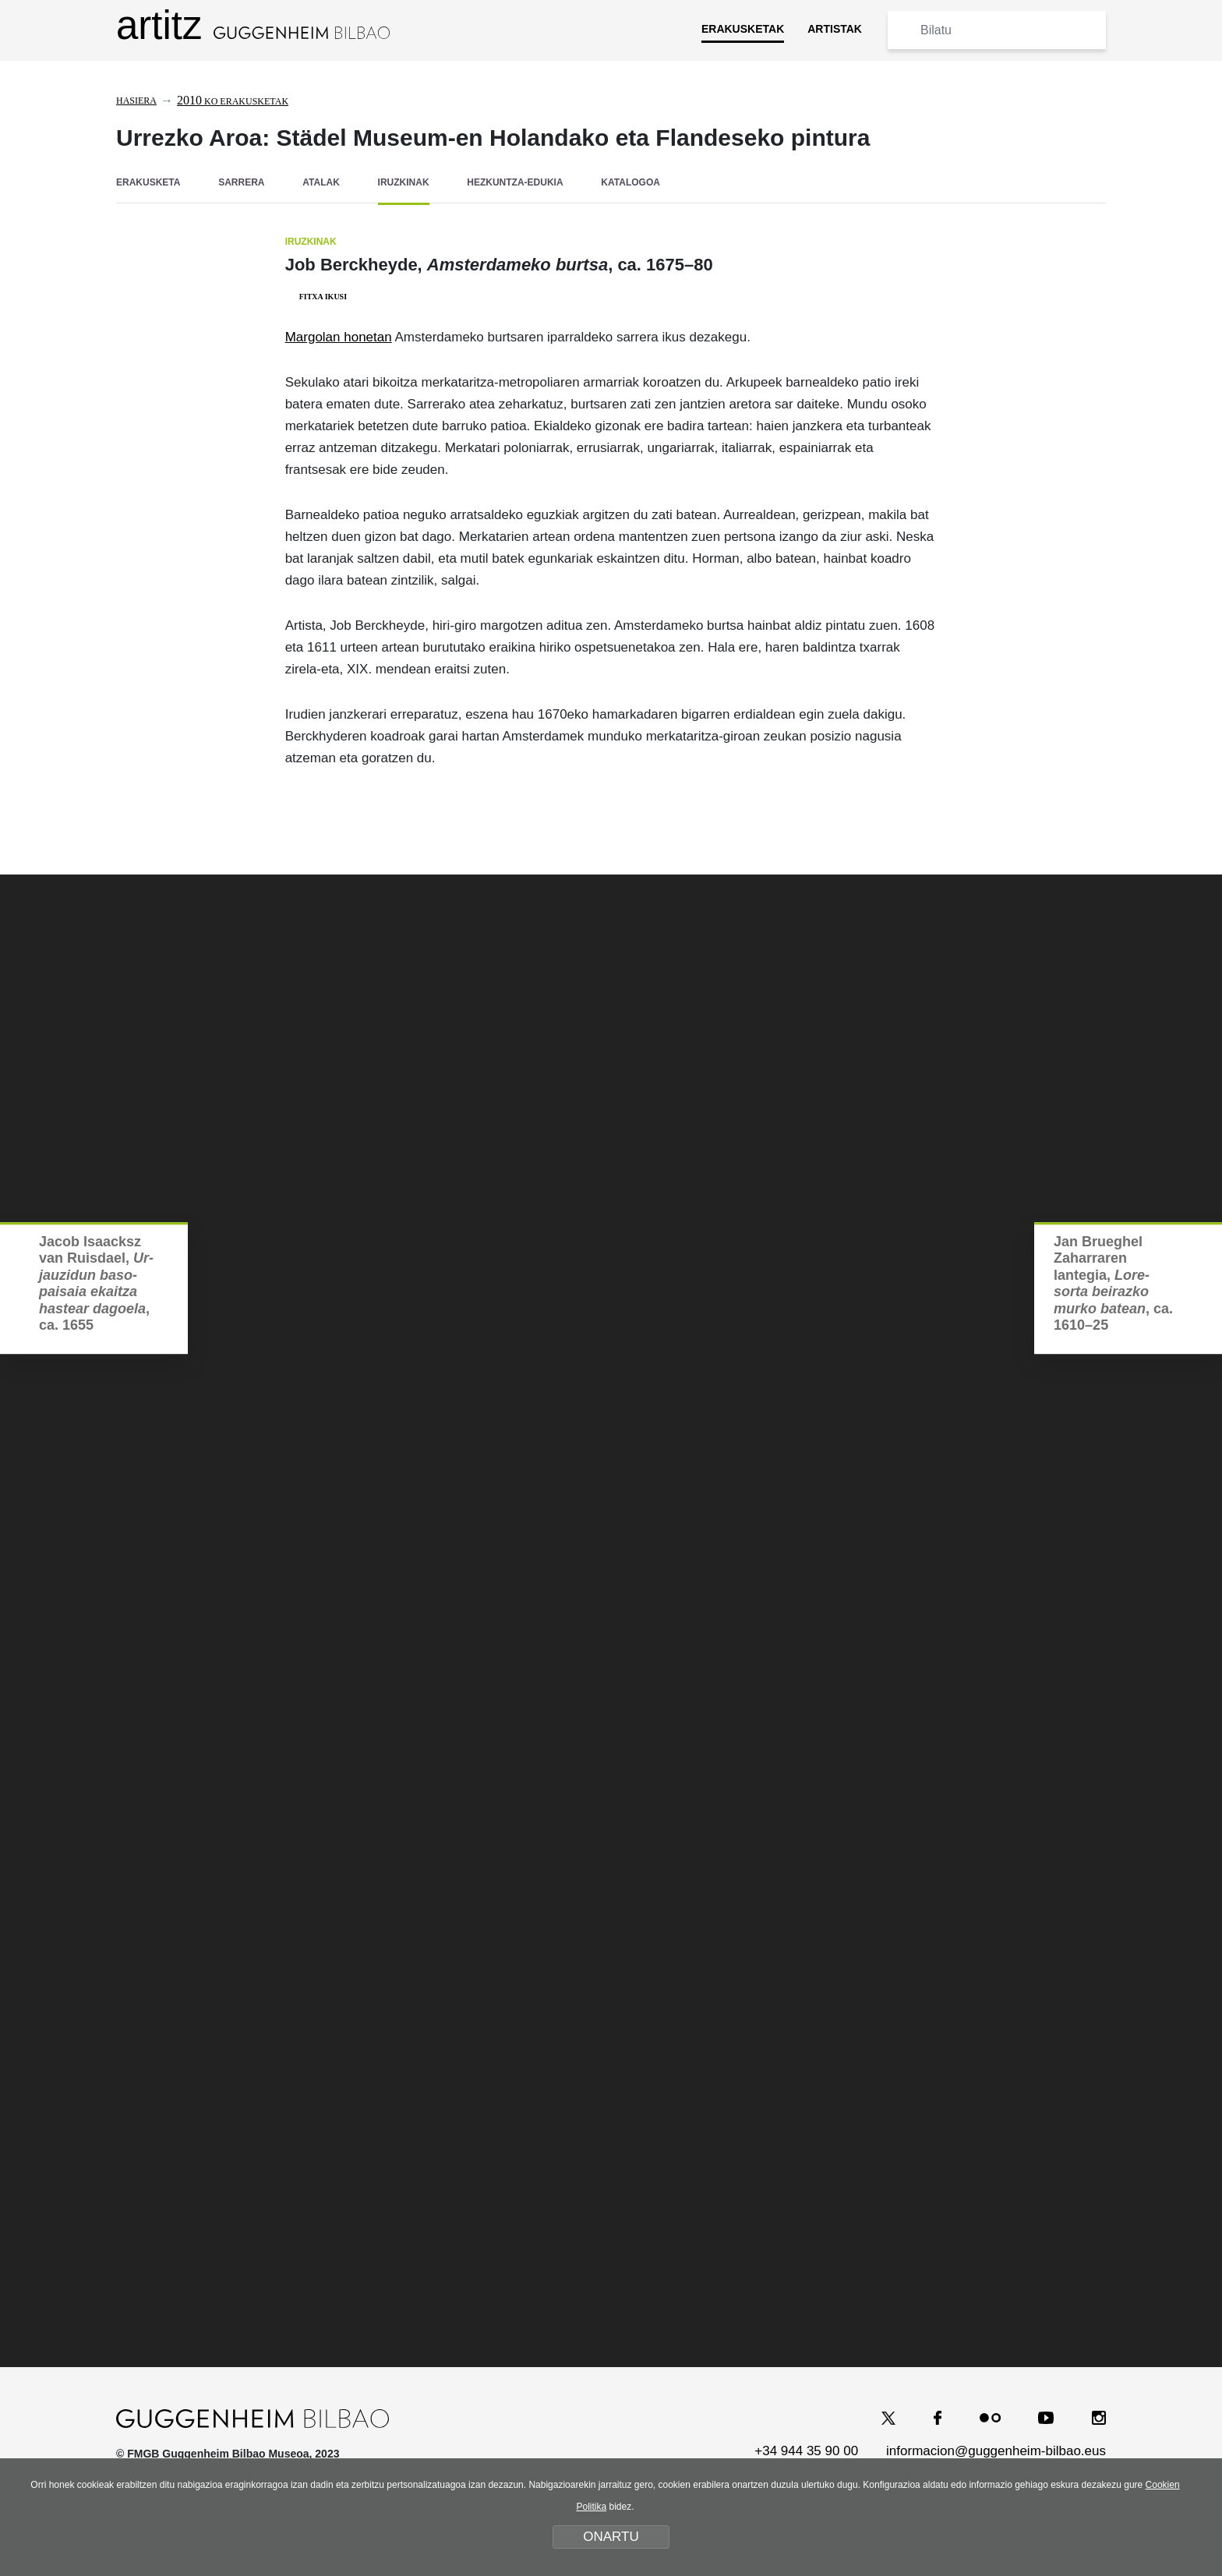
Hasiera (136, 100)
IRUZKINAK (403, 182)
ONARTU (610, 2536)
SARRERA (241, 182)
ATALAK (321, 182)
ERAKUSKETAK (742, 29)
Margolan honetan (338, 335)
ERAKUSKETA (148, 182)
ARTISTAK (834, 29)
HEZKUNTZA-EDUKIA (515, 182)
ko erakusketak (232, 101)
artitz (253, 25)
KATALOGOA (630, 182)
